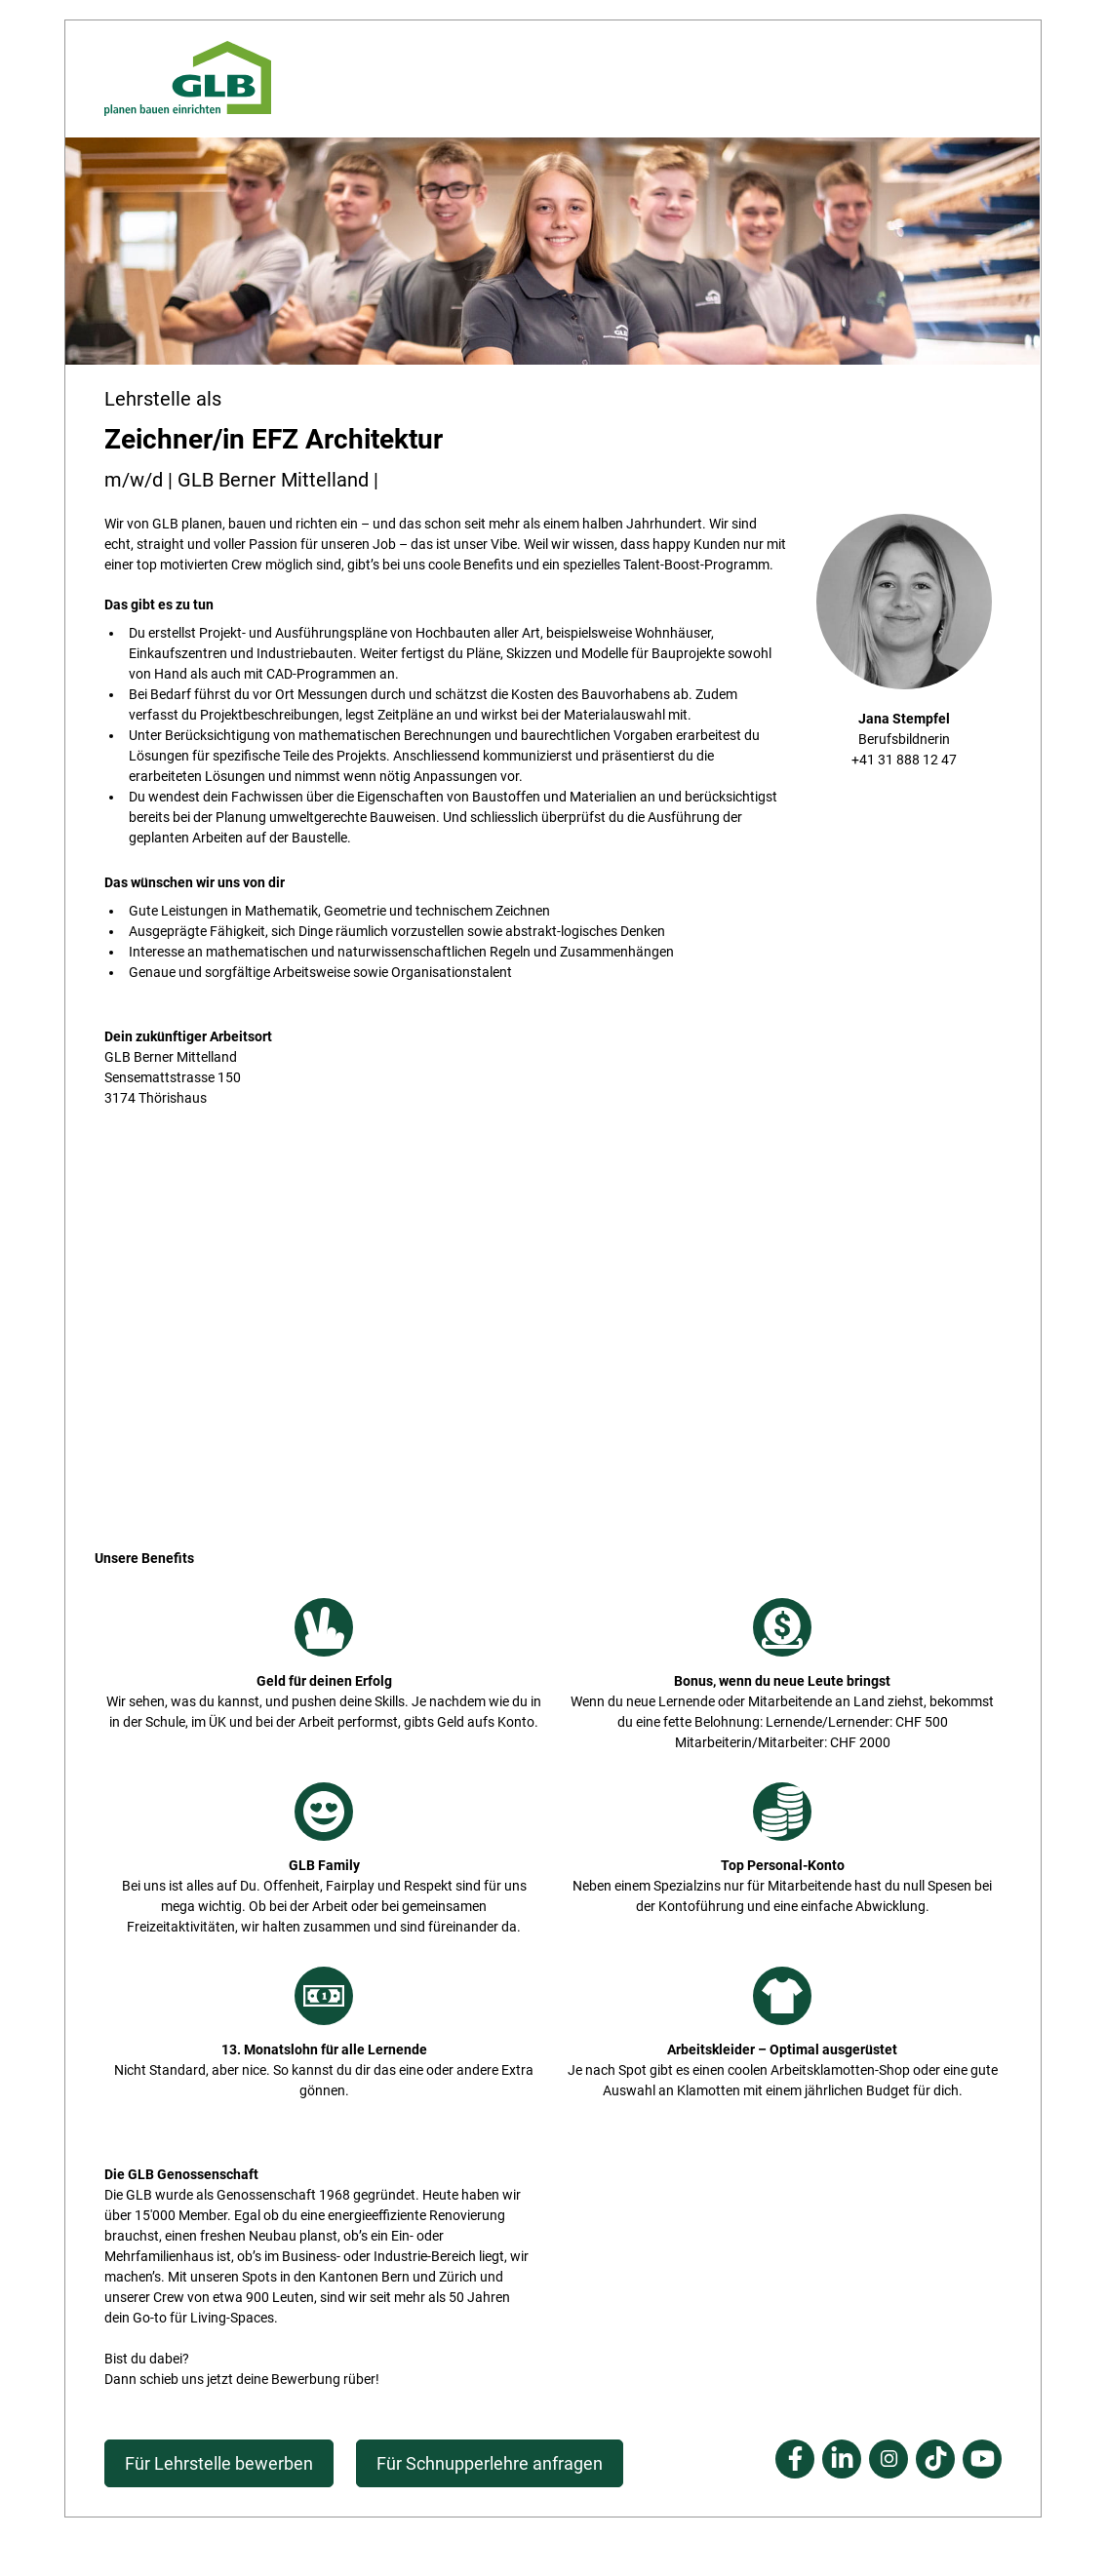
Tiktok (935, 2458)
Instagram (888, 2458)
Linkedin (841, 2458)
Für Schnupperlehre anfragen (489, 2463)
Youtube (982, 2458)
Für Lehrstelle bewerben (219, 2463)
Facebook (794, 2458)
